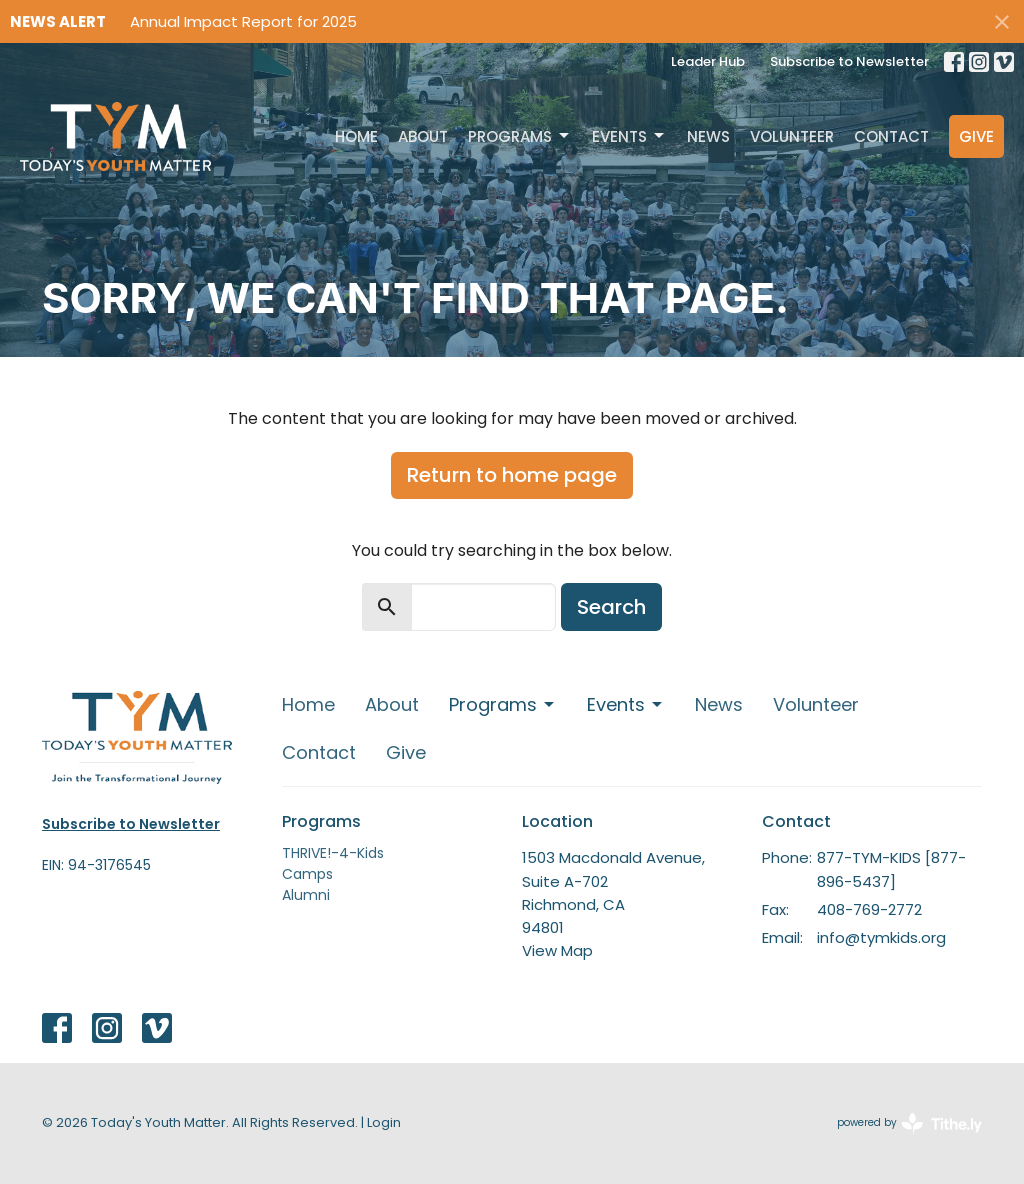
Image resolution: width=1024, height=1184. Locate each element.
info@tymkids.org (881, 937)
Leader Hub (708, 61)
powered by (909, 1123)
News (708, 136)
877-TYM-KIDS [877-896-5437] (891, 869)
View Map (557, 950)
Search (611, 607)
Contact (891, 136)
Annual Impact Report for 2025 (243, 21)
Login (384, 1122)
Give (976, 136)
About (423, 136)
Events (629, 136)
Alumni (306, 895)
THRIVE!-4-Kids (333, 853)
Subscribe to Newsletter (849, 61)
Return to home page (512, 475)
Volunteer (792, 136)
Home (356, 136)
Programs (520, 136)
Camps (307, 874)
